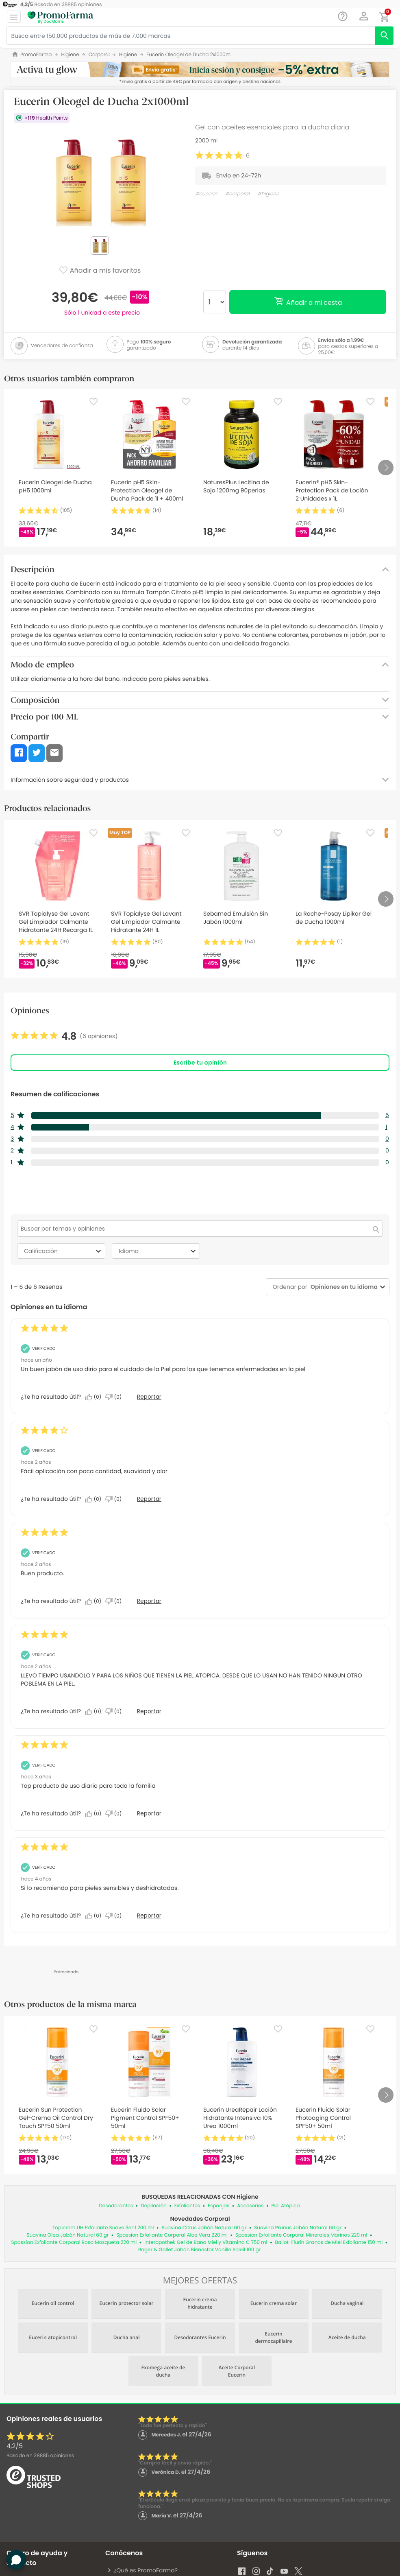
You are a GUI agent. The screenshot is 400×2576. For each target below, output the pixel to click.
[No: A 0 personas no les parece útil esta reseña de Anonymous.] (115, 1397)
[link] (64, 1036)
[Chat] (343, 16)
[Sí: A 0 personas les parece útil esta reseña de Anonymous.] (95, 1397)
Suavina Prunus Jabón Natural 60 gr (297, 2227)
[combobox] (342, 1287)
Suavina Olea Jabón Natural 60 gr (67, 2235)
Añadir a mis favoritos (100, 271)
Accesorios (250, 2205)
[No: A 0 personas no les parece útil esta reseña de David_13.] (115, 1601)
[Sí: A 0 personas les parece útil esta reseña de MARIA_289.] (95, 1711)
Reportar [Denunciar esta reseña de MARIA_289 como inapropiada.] (149, 1711)
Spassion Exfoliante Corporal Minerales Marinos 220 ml (301, 2235)
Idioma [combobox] (158, 1251)
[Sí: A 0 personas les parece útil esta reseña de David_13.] (95, 1601)
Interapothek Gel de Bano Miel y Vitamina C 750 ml (205, 2242)
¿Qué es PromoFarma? (142, 2570)
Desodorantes (116, 2205)
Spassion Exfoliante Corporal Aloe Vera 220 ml (172, 2235)
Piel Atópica (286, 2205)
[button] (364, 16)
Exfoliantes (187, 2205)
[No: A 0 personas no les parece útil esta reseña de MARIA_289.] (115, 1711)
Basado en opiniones (40, 2455)
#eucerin (206, 193)
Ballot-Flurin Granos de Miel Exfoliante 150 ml (329, 2242)
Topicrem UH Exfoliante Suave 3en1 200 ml (103, 2227)
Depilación (154, 2205)
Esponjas (218, 2205)
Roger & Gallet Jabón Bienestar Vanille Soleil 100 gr (199, 2249)
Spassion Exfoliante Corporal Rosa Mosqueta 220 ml (74, 2242)
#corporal (237, 193)
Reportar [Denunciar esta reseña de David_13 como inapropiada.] (149, 1601)
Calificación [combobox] (63, 1251)
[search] (384, 35)
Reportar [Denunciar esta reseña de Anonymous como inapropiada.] (149, 1397)
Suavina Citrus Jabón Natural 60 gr (203, 2227)
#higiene (268, 193)
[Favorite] (93, 401)
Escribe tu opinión (200, 1062)
